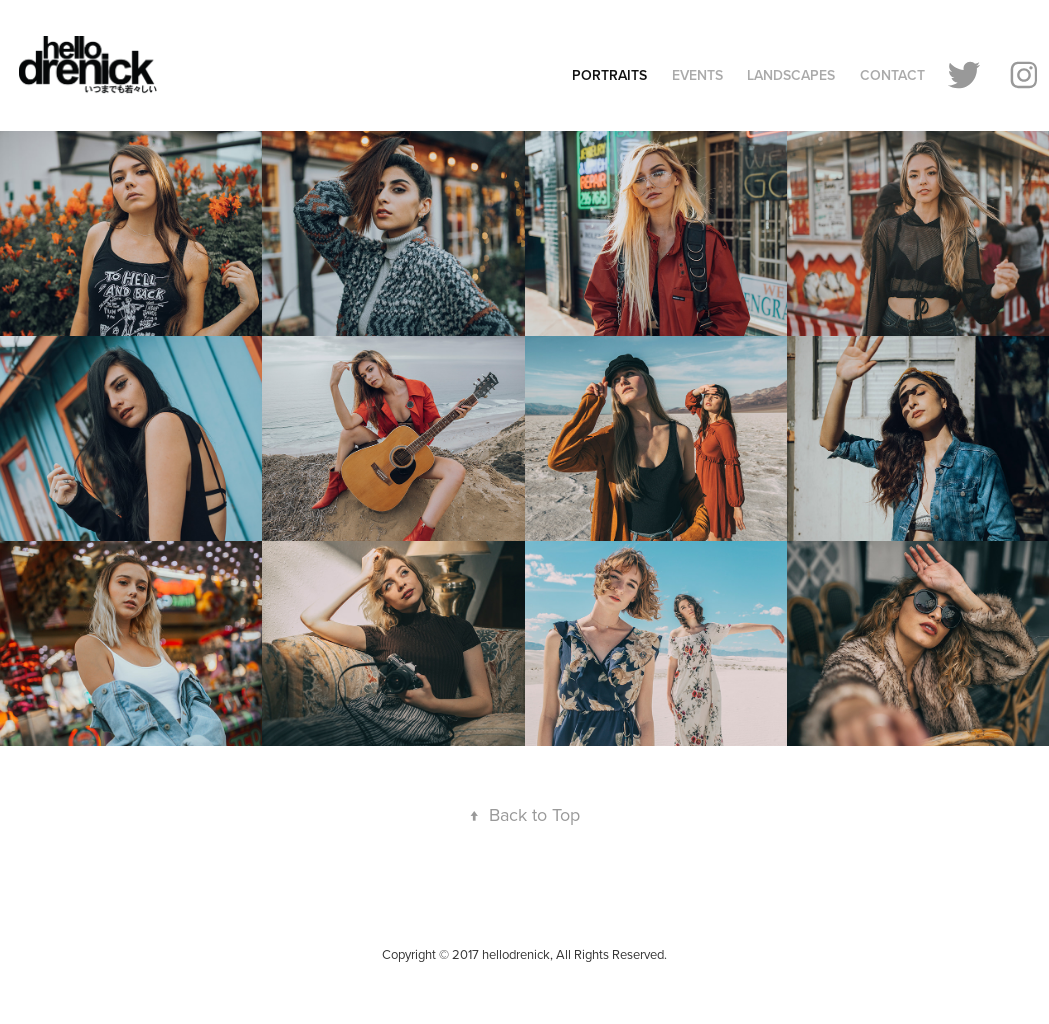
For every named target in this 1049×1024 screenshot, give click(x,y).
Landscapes (791, 75)
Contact (892, 75)
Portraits (609, 75)
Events (697, 75)
